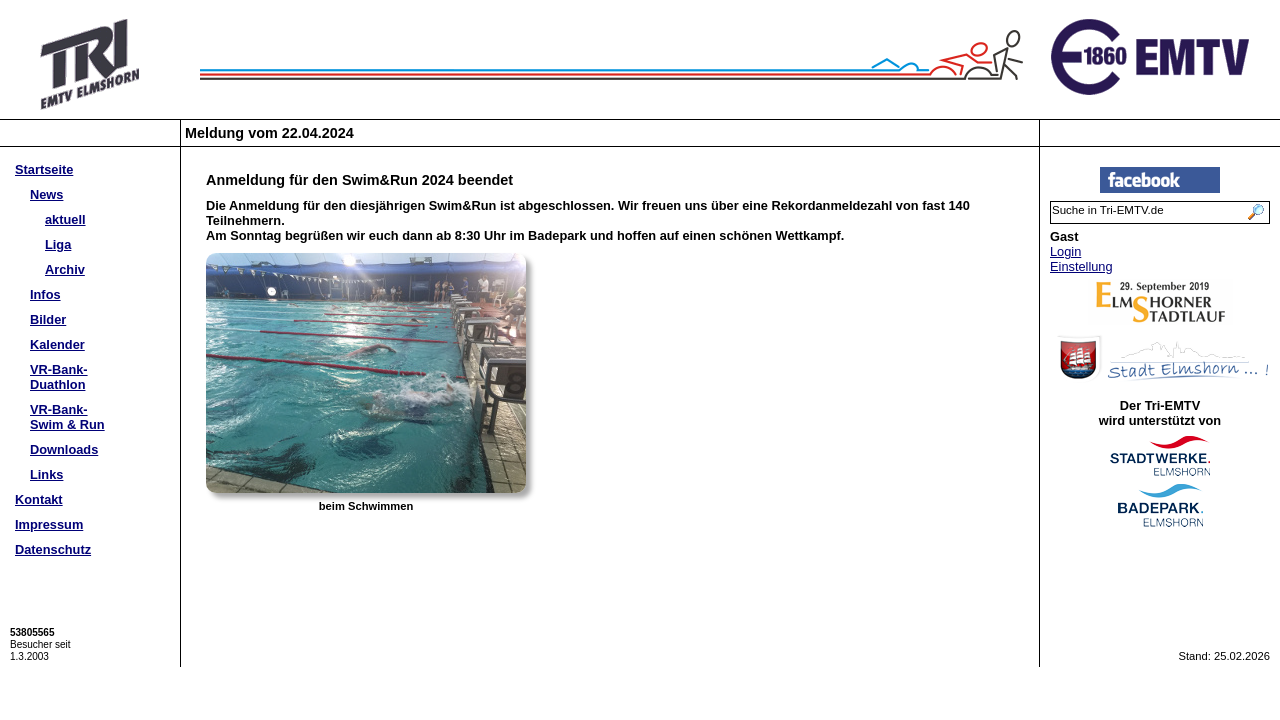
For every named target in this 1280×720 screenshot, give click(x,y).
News (46, 194)
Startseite (44, 169)
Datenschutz (53, 549)
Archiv (65, 269)
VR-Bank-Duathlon (59, 377)
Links (46, 474)
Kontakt (39, 499)
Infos (45, 294)
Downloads (64, 449)
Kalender (57, 344)
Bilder (48, 319)
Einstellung (1081, 266)
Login (1065, 251)
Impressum (49, 524)
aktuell (65, 219)
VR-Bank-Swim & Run (67, 417)
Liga (58, 244)
